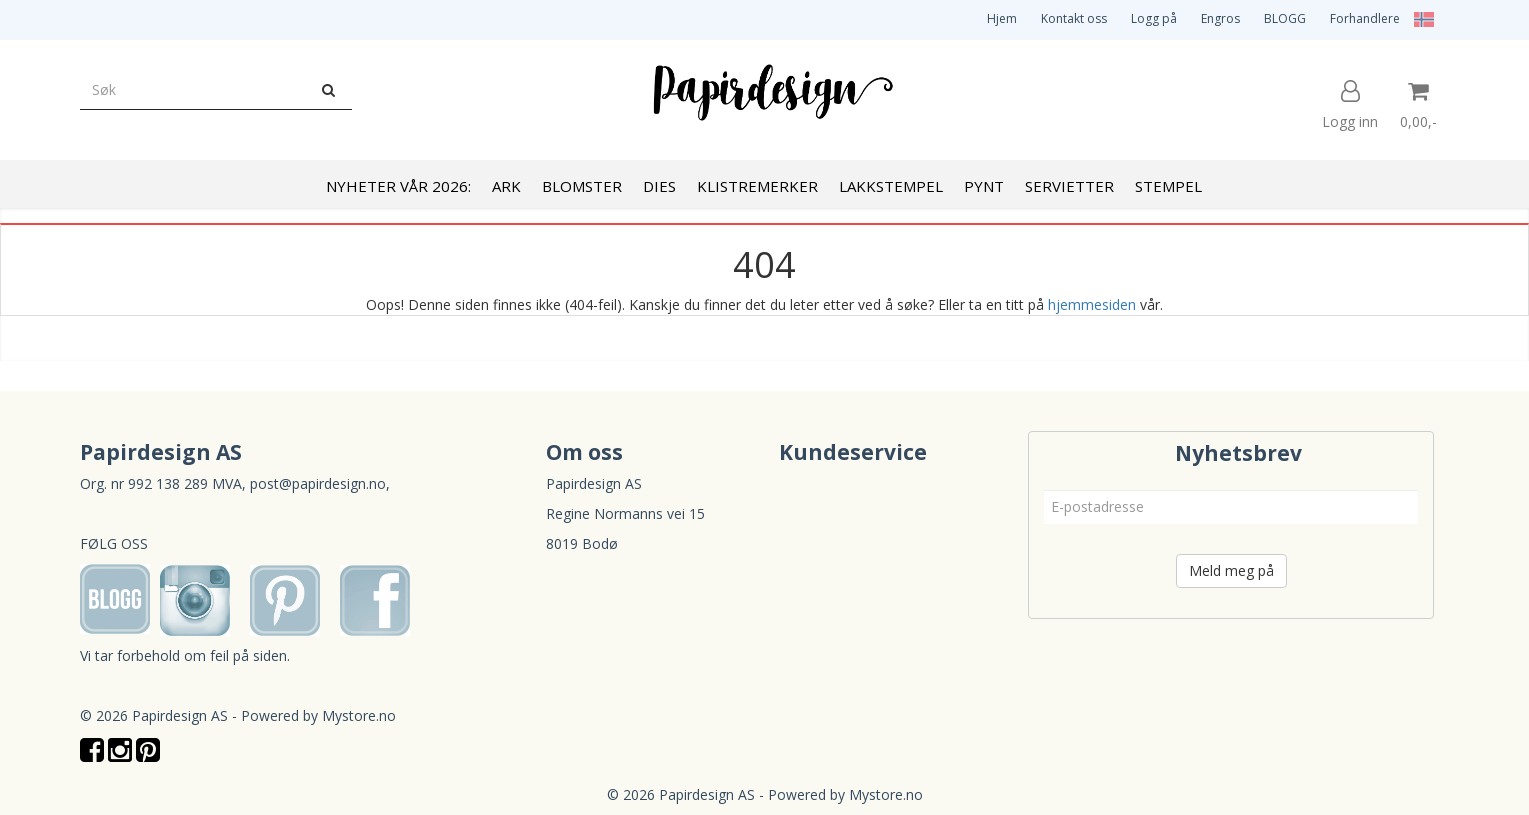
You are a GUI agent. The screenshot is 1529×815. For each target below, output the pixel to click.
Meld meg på (1231, 570)
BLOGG (1285, 18)
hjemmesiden (1092, 304)
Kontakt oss (1074, 18)
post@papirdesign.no (318, 483)
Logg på (1154, 18)
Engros (1220, 18)
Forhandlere (1365, 18)
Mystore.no (359, 715)
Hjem (1002, 18)
